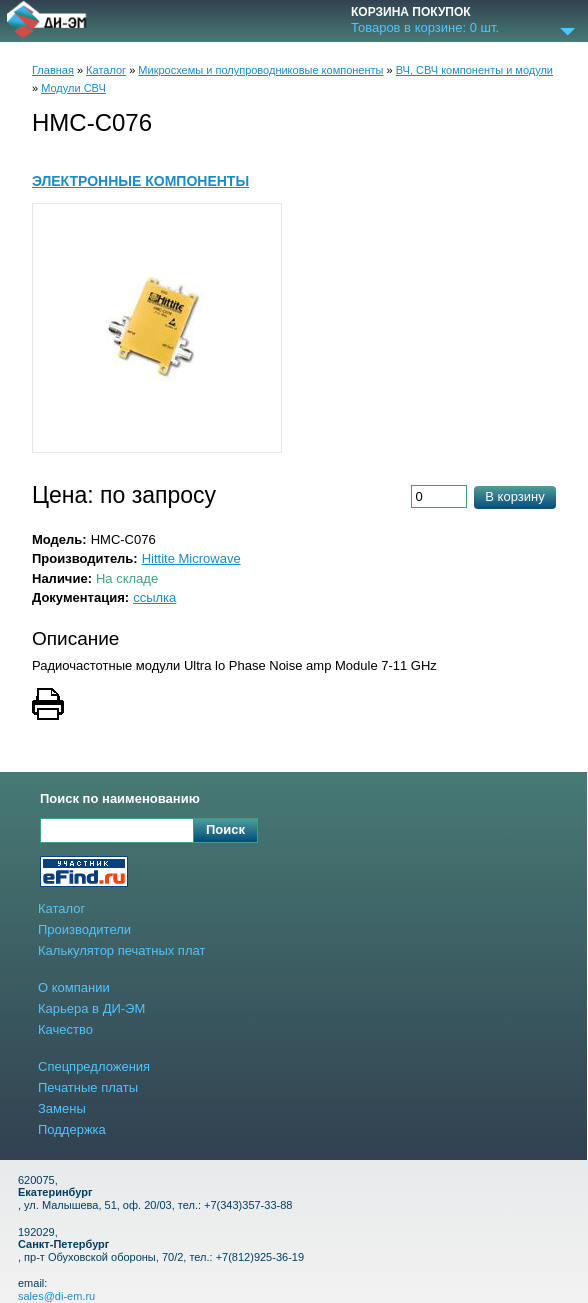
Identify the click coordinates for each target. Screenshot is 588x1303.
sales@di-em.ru (56, 1296)
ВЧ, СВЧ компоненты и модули (474, 70)
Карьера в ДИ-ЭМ (91, 1008)
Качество (65, 1029)
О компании (74, 987)
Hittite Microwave (191, 558)
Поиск (225, 829)
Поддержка (72, 1129)
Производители (84, 929)
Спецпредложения (94, 1066)
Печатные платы (88, 1087)
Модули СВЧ (73, 88)
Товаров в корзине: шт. (425, 28)
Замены (62, 1108)
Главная (53, 70)
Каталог (106, 70)
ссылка (154, 597)
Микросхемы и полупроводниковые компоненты (260, 70)
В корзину (514, 496)
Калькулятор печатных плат (121, 950)
